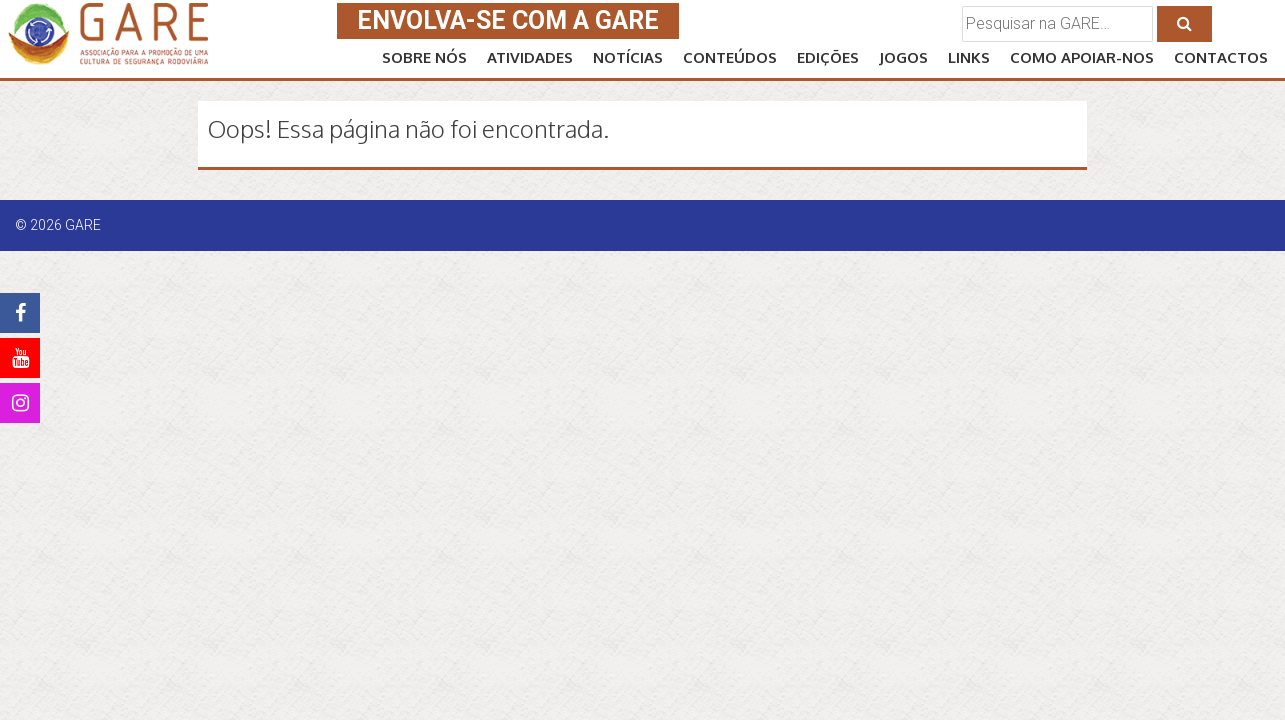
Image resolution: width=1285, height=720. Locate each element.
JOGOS (903, 57)
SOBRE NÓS (424, 57)
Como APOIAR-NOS (1082, 57)
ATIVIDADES (530, 57)
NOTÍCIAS (628, 57)
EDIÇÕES (828, 57)
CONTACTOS (1221, 57)
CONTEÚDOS (730, 57)
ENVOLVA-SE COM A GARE (508, 20)
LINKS (969, 57)
